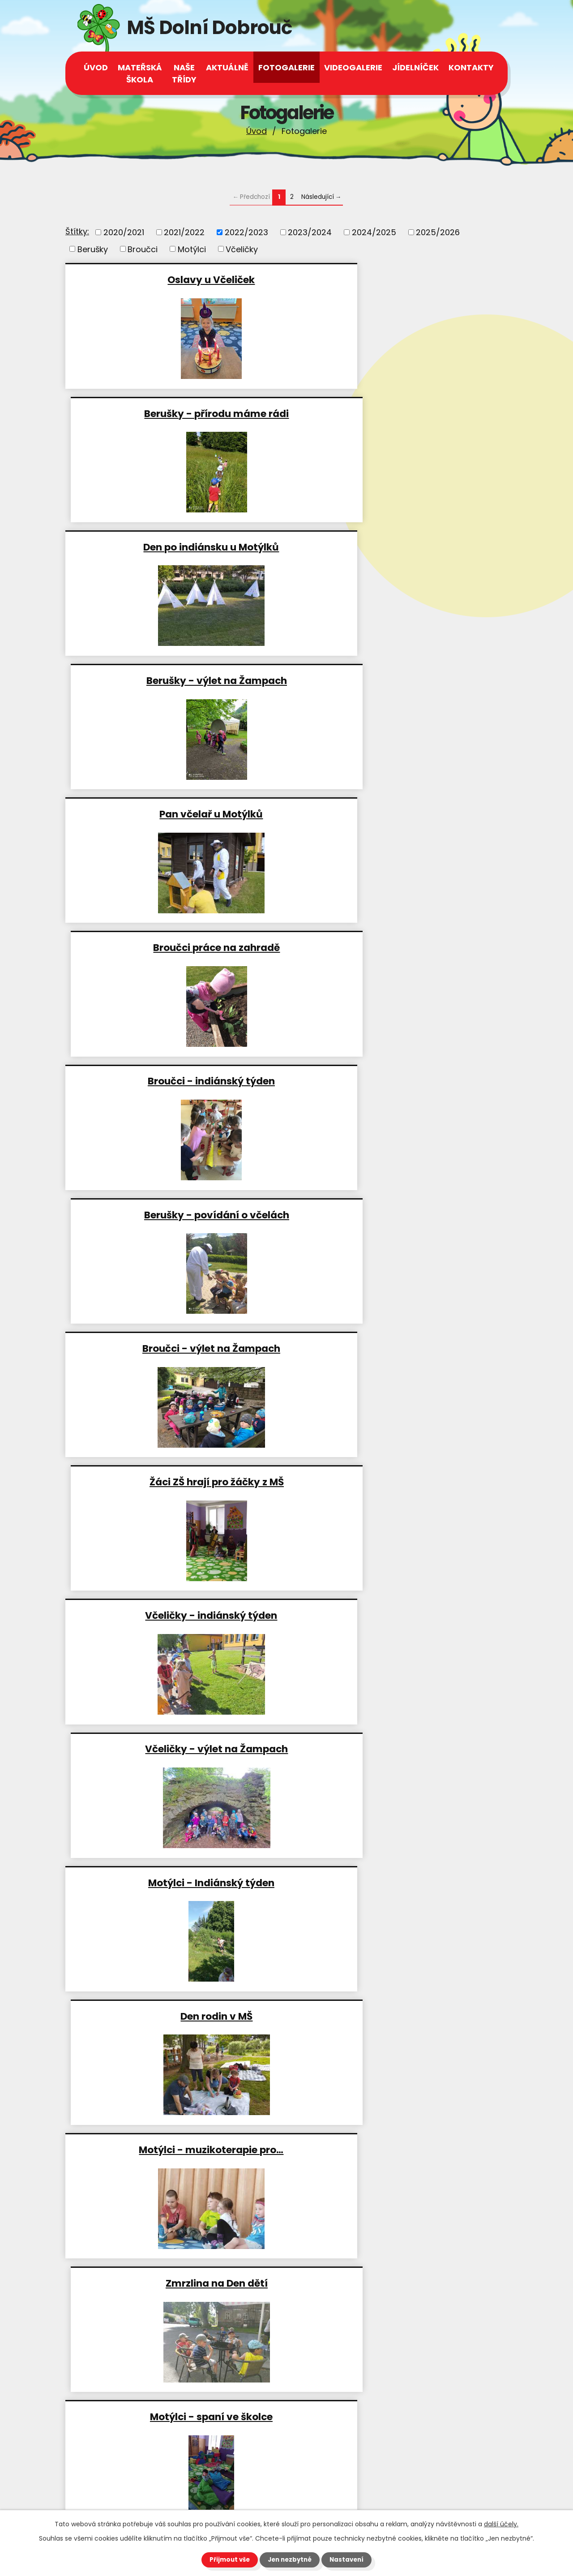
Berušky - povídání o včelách (399, 680)
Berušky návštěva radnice (174, 1748)
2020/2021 (123, 232)
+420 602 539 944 (126, 2451)
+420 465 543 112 (124, 2438)
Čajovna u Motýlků (399, 2015)
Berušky (92, 248)
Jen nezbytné (289, 2559)
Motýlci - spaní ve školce (174, 1348)
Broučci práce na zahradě (399, 546)
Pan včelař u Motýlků (174, 546)
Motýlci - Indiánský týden (174, 1080)
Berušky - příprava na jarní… (399, 2149)
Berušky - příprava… (399, 1348)
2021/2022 (184, 232)
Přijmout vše (227, 2559)
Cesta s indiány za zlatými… (399, 1481)
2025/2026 (438, 232)
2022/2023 (246, 232)
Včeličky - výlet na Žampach (399, 947)
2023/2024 (310, 232)
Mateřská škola (140, 73)
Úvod (256, 131)
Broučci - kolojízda (174, 1882)
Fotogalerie (286, 67)
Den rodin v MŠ (399, 1080)
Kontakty (471, 67)
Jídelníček (415, 67)
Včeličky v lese (174, 2015)
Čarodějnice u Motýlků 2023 (399, 1882)
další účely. (501, 2523)
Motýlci (192, 248)
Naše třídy (184, 73)
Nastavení (349, 2559)
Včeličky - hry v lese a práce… (399, 1748)
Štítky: (77, 231)
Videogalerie (353, 67)
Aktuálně (227, 67)
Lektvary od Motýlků (174, 2149)
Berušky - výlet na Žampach (399, 413)
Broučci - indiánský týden (174, 680)
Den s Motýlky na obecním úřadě (399, 1614)
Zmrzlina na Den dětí (399, 1214)
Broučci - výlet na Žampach (174, 813)
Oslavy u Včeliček (174, 279)
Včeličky (242, 248)
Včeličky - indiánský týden (174, 947)
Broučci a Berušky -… (174, 1481)
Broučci (143, 248)
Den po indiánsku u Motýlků (174, 413)
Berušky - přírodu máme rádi (399, 279)
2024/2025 (374, 232)
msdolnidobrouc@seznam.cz (148, 2494)
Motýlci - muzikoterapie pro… (174, 1214)
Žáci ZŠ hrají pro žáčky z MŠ (399, 813)
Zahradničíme (174, 1614)
